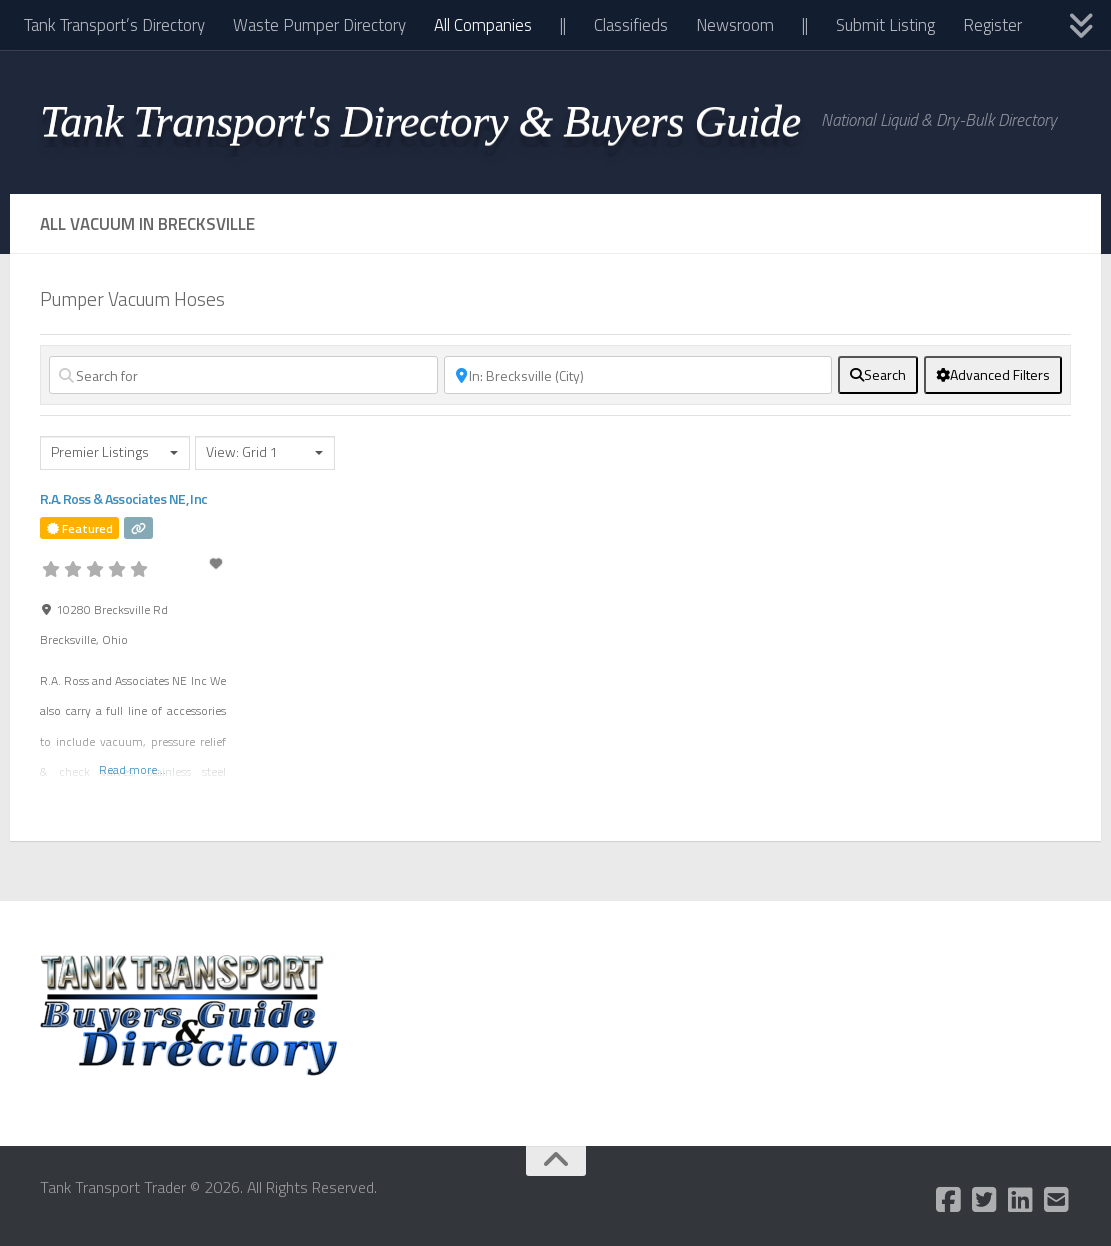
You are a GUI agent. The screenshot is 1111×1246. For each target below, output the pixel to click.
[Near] (638, 375)
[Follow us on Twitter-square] (985, 1200)
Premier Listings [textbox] (100, 452)
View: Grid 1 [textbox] (242, 452)
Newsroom (735, 25)
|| (563, 25)
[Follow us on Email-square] (1057, 1200)
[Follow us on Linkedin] (1021, 1200)
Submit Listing (885, 25)
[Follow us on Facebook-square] (949, 1200)
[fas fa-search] (878, 375)
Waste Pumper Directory (319, 25)
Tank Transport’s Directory (114, 25)
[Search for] (243, 375)
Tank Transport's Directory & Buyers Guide (420, 121)
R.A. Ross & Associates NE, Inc (123, 498)
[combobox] (115, 453)
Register (992, 25)
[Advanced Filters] (993, 375)
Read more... (132, 769)
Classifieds (631, 25)
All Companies (483, 25)
